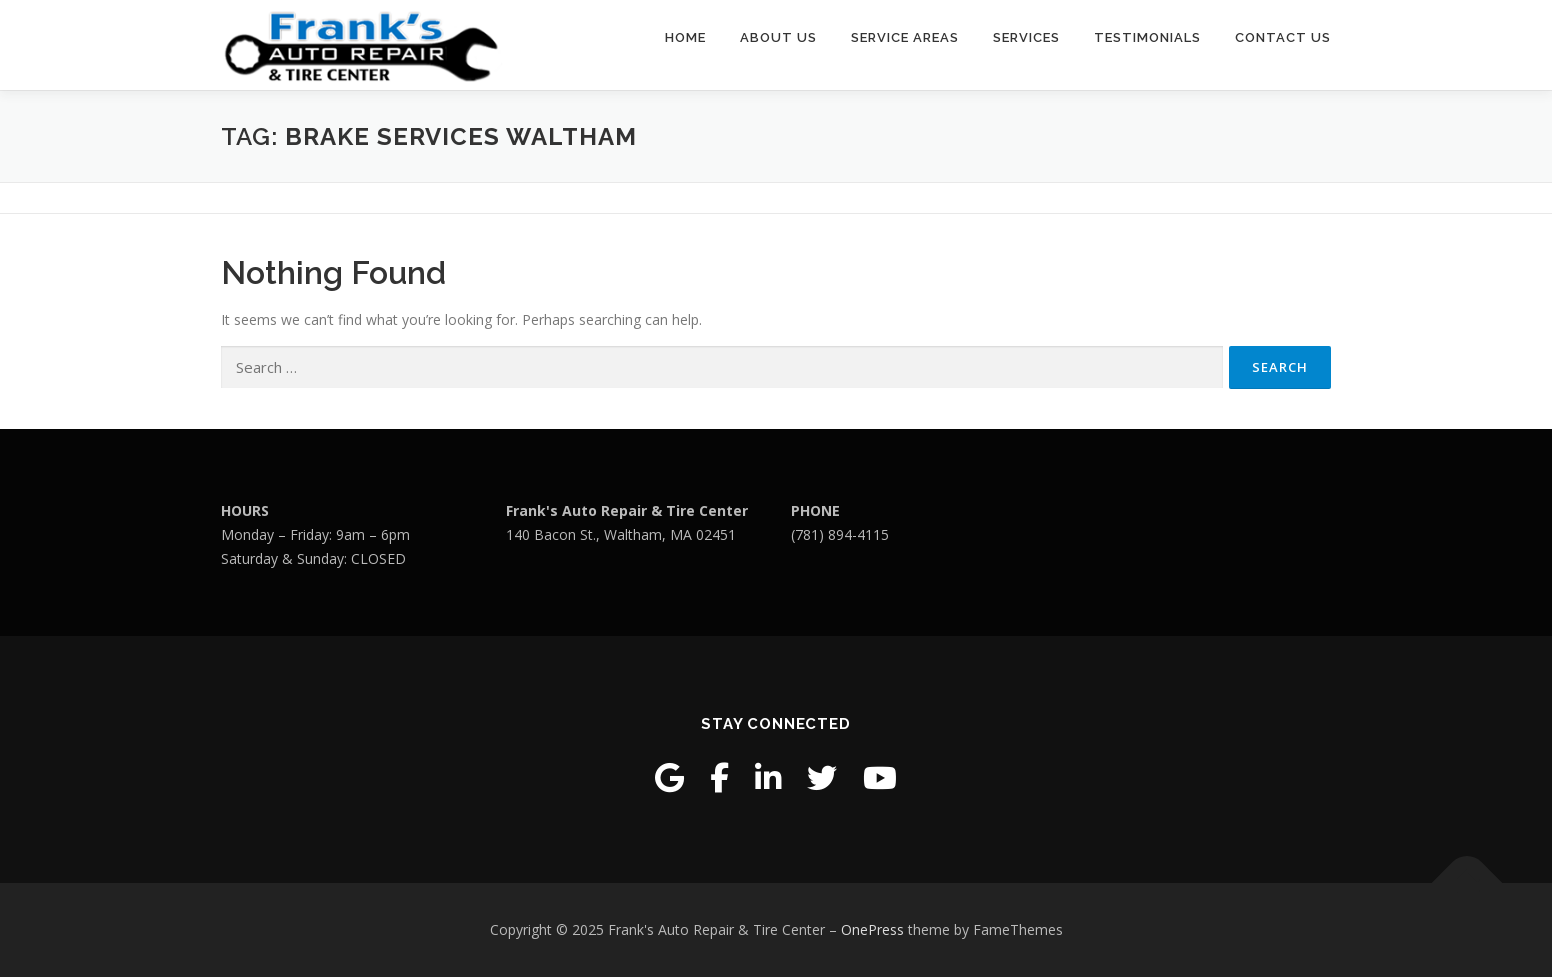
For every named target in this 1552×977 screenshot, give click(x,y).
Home (685, 37)
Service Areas (905, 37)
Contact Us (1283, 37)
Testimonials (1147, 37)
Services (1026, 37)
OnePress (872, 929)
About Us (778, 37)
